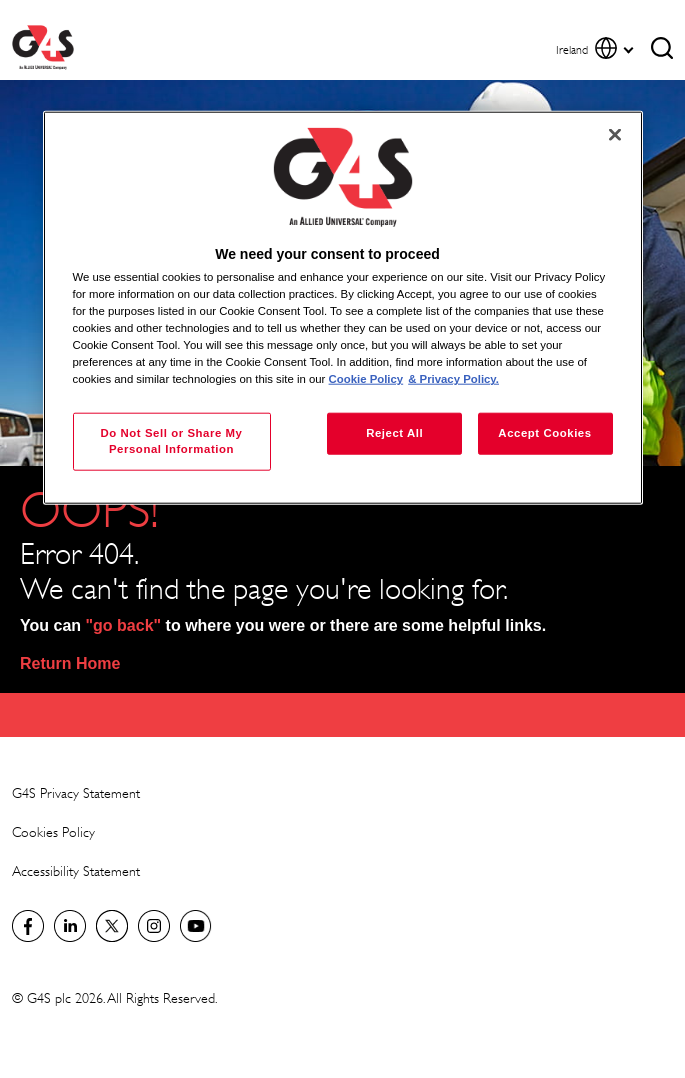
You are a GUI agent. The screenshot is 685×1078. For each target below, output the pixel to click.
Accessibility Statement (76, 870)
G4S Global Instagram (154, 926)
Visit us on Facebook (28, 926)
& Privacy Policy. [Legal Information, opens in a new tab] (453, 379)
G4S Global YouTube (196, 926)
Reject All (394, 433)
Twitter (112, 926)
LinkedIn (70, 926)
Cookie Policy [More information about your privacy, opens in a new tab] (366, 379)
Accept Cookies (544, 433)
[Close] (615, 134)
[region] (343, 307)
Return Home (70, 663)
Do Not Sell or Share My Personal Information (171, 441)
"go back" (124, 625)
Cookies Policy (53, 831)
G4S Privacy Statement (76, 792)
